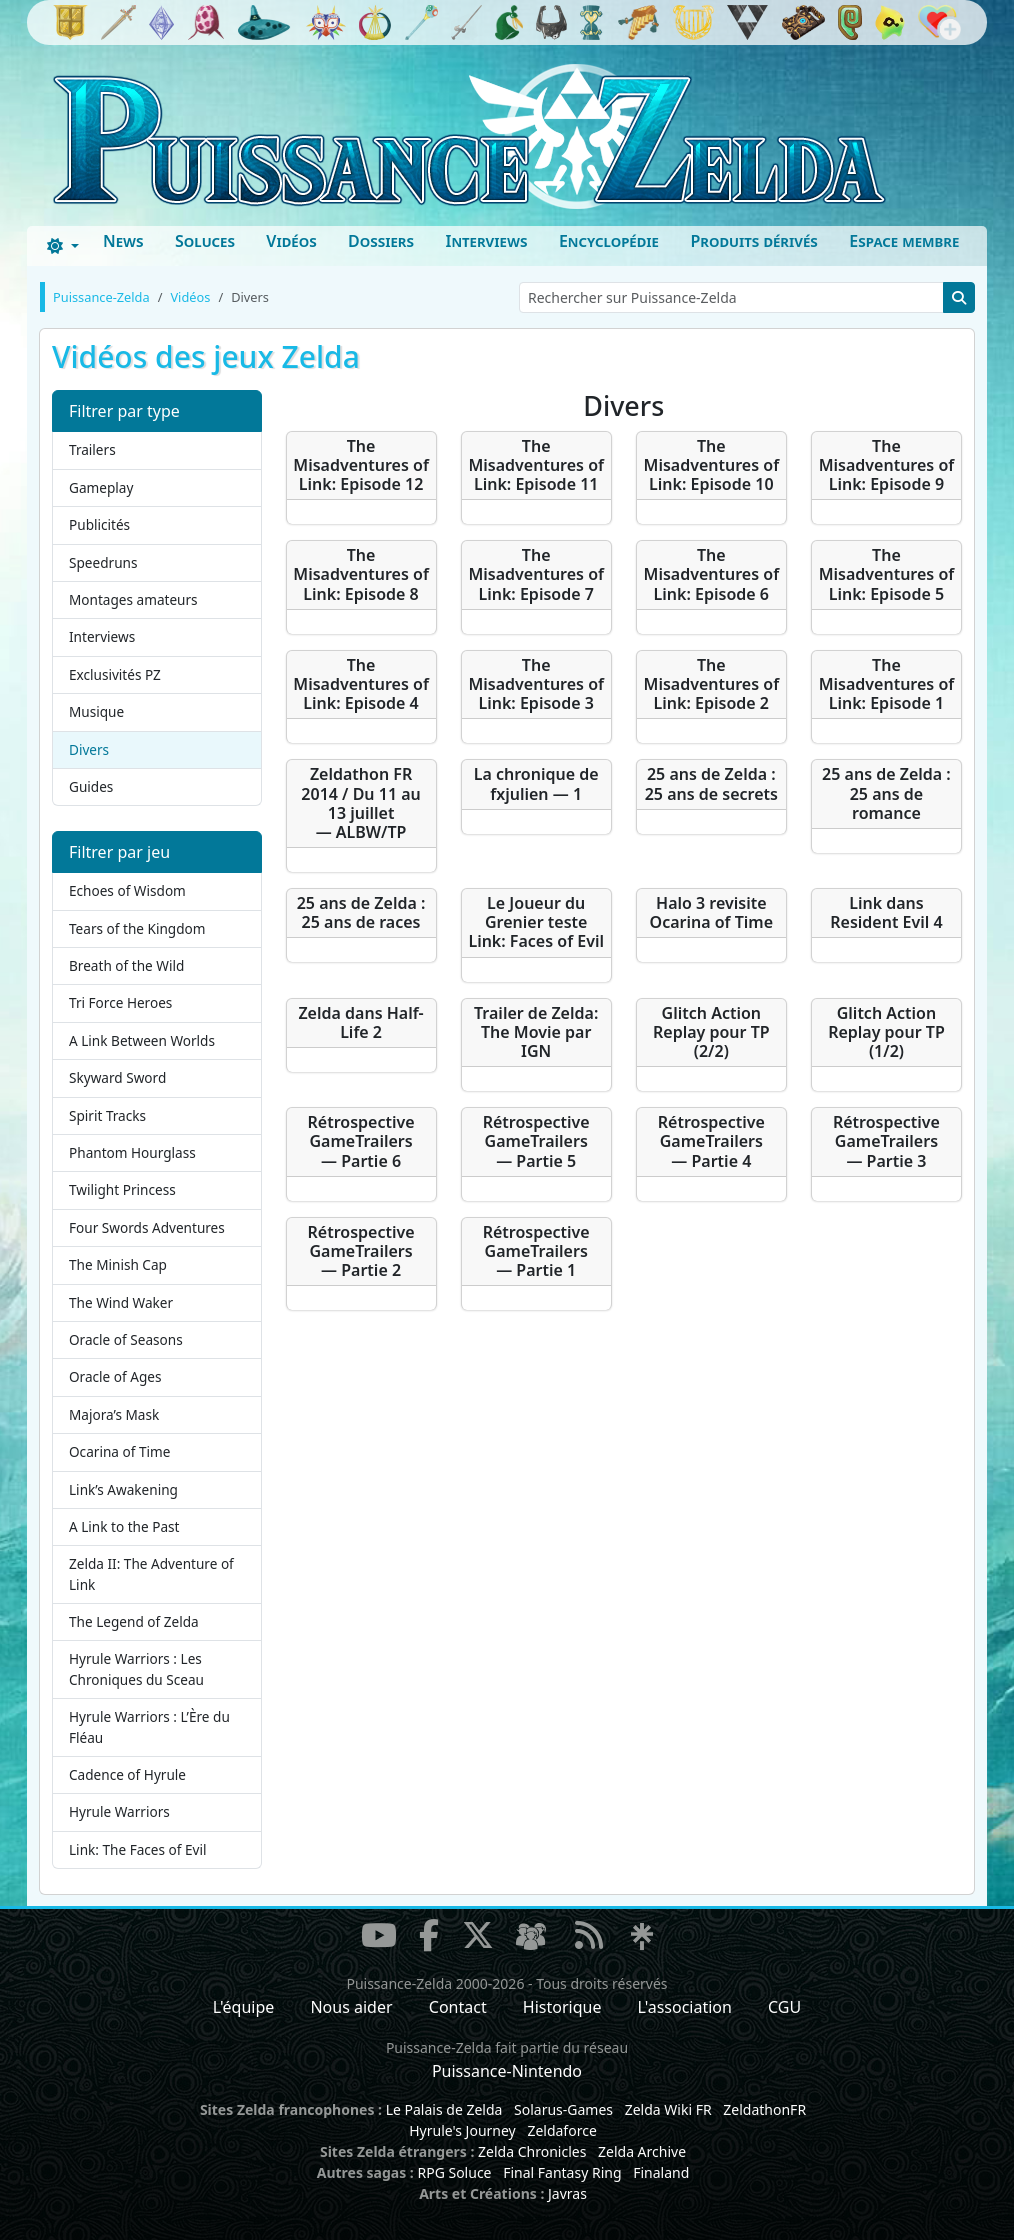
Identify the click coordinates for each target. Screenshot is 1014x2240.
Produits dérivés (753, 241)
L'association (685, 2007)
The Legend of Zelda (134, 1621)
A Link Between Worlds (142, 1040)
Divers (89, 749)
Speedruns (103, 562)
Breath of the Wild (126, 965)
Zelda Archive (642, 2151)
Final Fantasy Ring (562, 2172)
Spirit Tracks (107, 1115)
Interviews (486, 241)
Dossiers (381, 241)
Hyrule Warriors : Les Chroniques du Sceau (136, 1668)
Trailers (92, 449)
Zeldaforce (561, 2130)
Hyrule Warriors (119, 1811)
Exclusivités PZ (115, 674)
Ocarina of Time (119, 1451)
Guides (91, 786)
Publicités (99, 524)
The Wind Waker (121, 1302)
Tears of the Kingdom (137, 928)
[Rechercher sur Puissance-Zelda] (731, 297)
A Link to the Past (124, 1526)
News (123, 241)
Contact (458, 2007)
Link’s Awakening (123, 1489)
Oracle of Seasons (126, 1339)
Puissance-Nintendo (507, 2071)
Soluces (205, 241)
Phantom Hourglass (132, 1152)
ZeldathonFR (764, 2109)
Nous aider (351, 2007)
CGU (784, 2007)
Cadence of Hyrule (127, 1774)
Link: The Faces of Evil (137, 1849)
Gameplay (101, 487)
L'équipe (244, 2007)
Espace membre (904, 241)
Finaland (661, 2172)
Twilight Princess (122, 1189)
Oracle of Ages (115, 1376)
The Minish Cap (118, 1264)
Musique (96, 711)
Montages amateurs (133, 599)
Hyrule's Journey (462, 2130)
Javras (567, 2193)
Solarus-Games (563, 2109)
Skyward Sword (117, 1077)
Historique (562, 2007)
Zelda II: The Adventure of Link (151, 1573)
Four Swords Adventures (147, 1227)
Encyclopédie (609, 241)
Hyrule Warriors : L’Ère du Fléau (149, 1726)
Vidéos (291, 241)
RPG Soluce (454, 2172)
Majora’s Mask (114, 1414)
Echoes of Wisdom (127, 890)
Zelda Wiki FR (668, 2109)
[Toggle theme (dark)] (63, 246)
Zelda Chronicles (532, 2151)
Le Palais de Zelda (444, 2109)
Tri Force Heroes (120, 1002)
